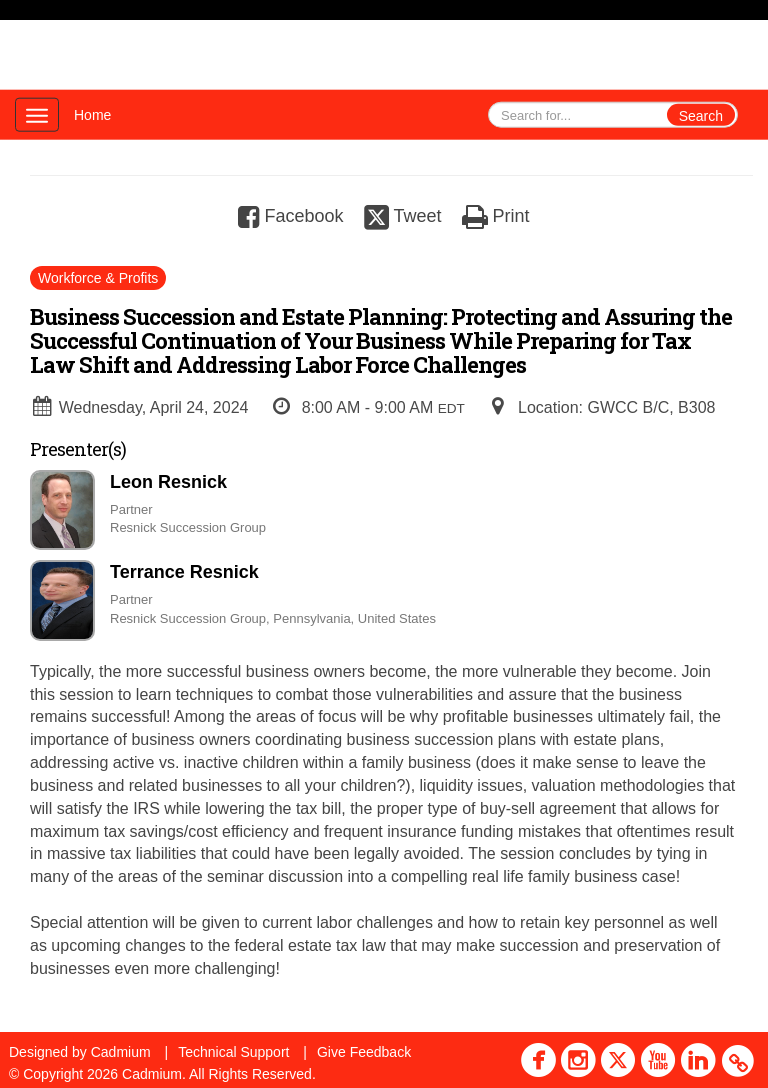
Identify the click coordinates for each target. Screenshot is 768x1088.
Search (701, 116)
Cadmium (121, 1052)
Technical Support (233, 1052)
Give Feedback (364, 1052)
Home (92, 115)
